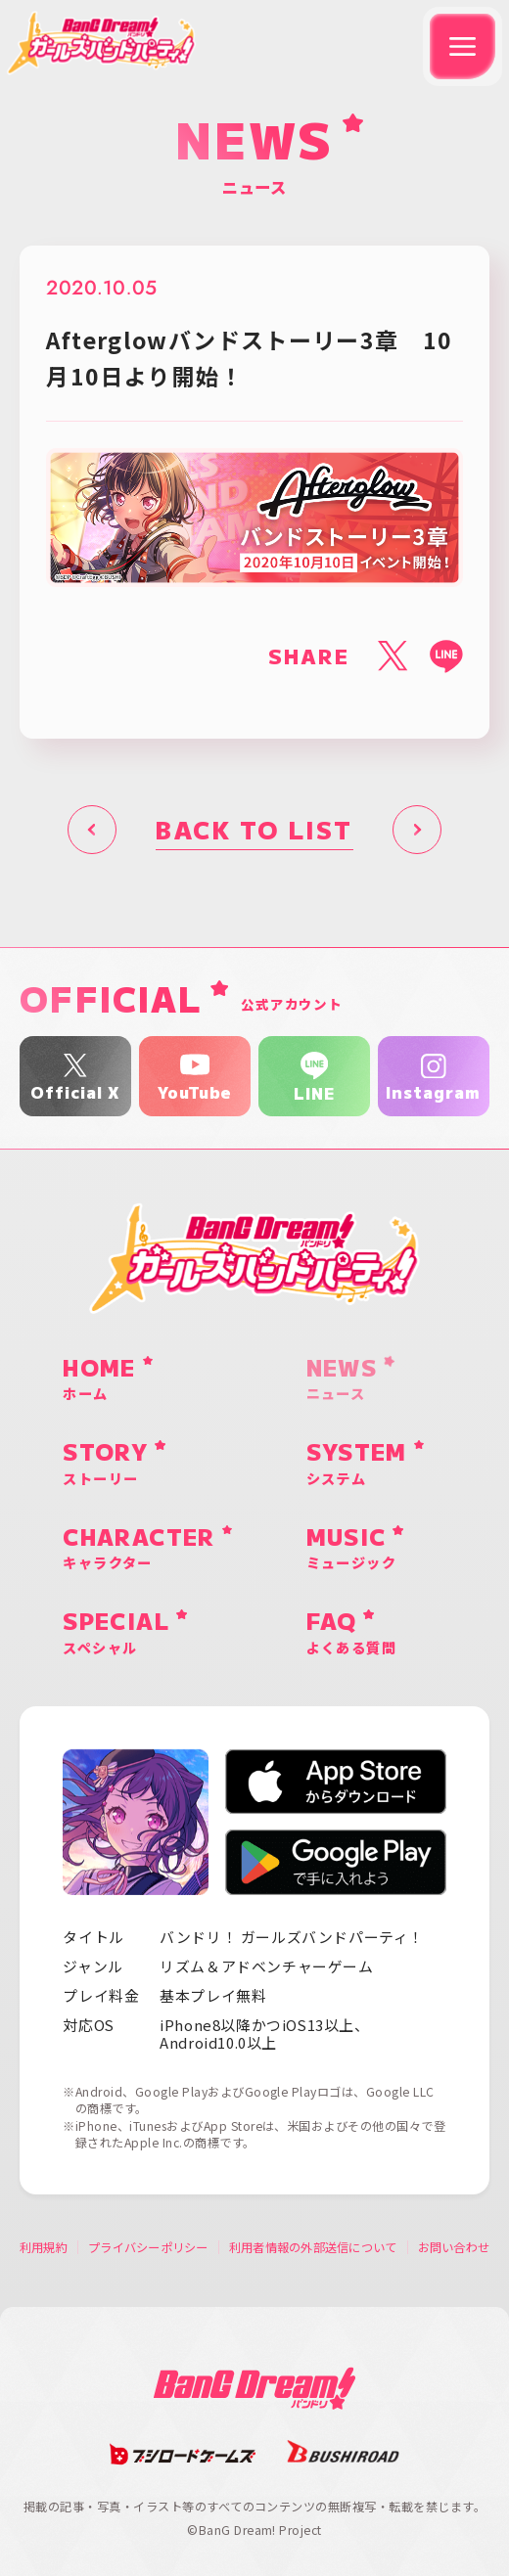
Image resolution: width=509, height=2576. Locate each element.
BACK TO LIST (254, 829)
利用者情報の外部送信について (312, 2247)
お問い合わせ (453, 2247)
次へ (417, 829)
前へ (92, 829)
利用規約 (44, 2247)
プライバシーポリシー (148, 2247)
